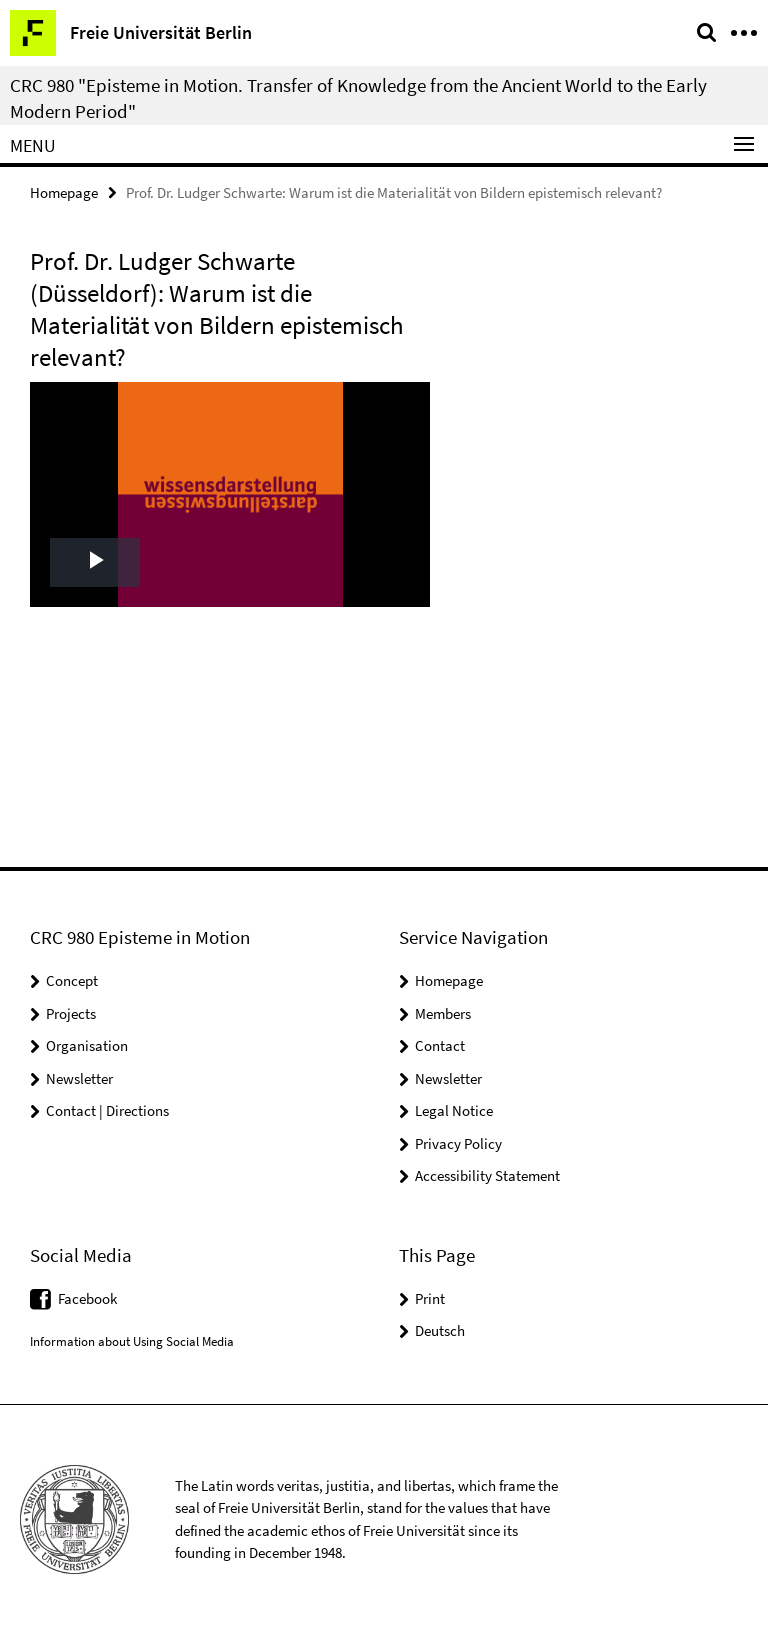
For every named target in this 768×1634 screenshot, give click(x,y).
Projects (71, 1013)
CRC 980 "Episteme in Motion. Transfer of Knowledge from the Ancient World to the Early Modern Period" (358, 98)
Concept (72, 980)
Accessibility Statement (487, 1175)
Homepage (64, 192)
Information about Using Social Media (132, 1341)
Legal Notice (454, 1110)
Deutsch (440, 1330)
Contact (440, 1045)
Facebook (87, 1298)
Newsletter (79, 1078)
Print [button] (430, 1298)
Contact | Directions (107, 1110)
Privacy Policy (458, 1143)
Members (443, 1013)
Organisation (87, 1045)
